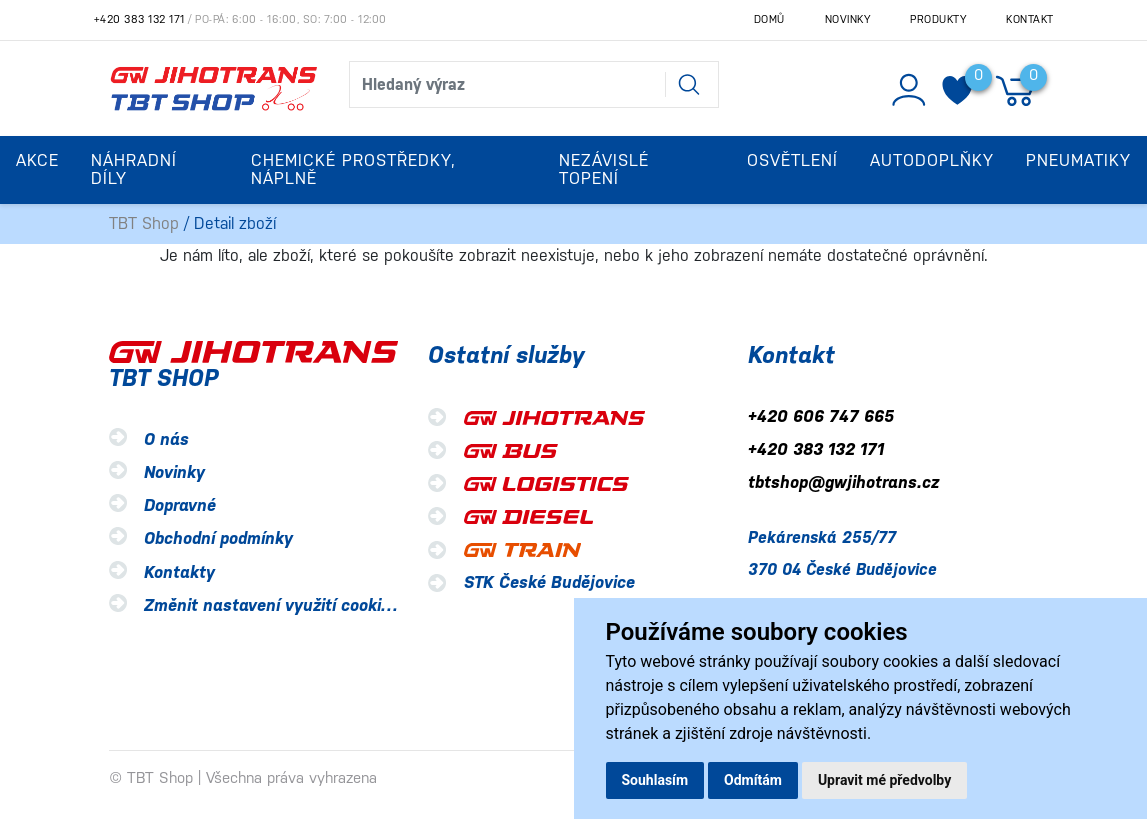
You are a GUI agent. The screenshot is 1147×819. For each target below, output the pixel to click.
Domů (769, 19)
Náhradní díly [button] (134, 169)
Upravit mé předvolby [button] (884, 780)
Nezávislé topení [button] (604, 169)
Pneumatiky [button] (1078, 160)
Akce (37, 160)
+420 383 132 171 (139, 19)
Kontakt (1030, 19)
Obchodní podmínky (218, 539)
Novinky (848, 19)
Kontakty (179, 572)
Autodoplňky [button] (932, 160)
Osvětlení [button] (792, 160)
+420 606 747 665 (821, 416)
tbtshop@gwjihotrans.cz (843, 483)
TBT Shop (144, 223)
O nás (166, 439)
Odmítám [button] (753, 780)
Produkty (938, 19)
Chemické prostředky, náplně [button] (353, 169)
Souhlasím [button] (655, 780)
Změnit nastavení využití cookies (271, 605)
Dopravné (180, 506)
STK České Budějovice (549, 582)
